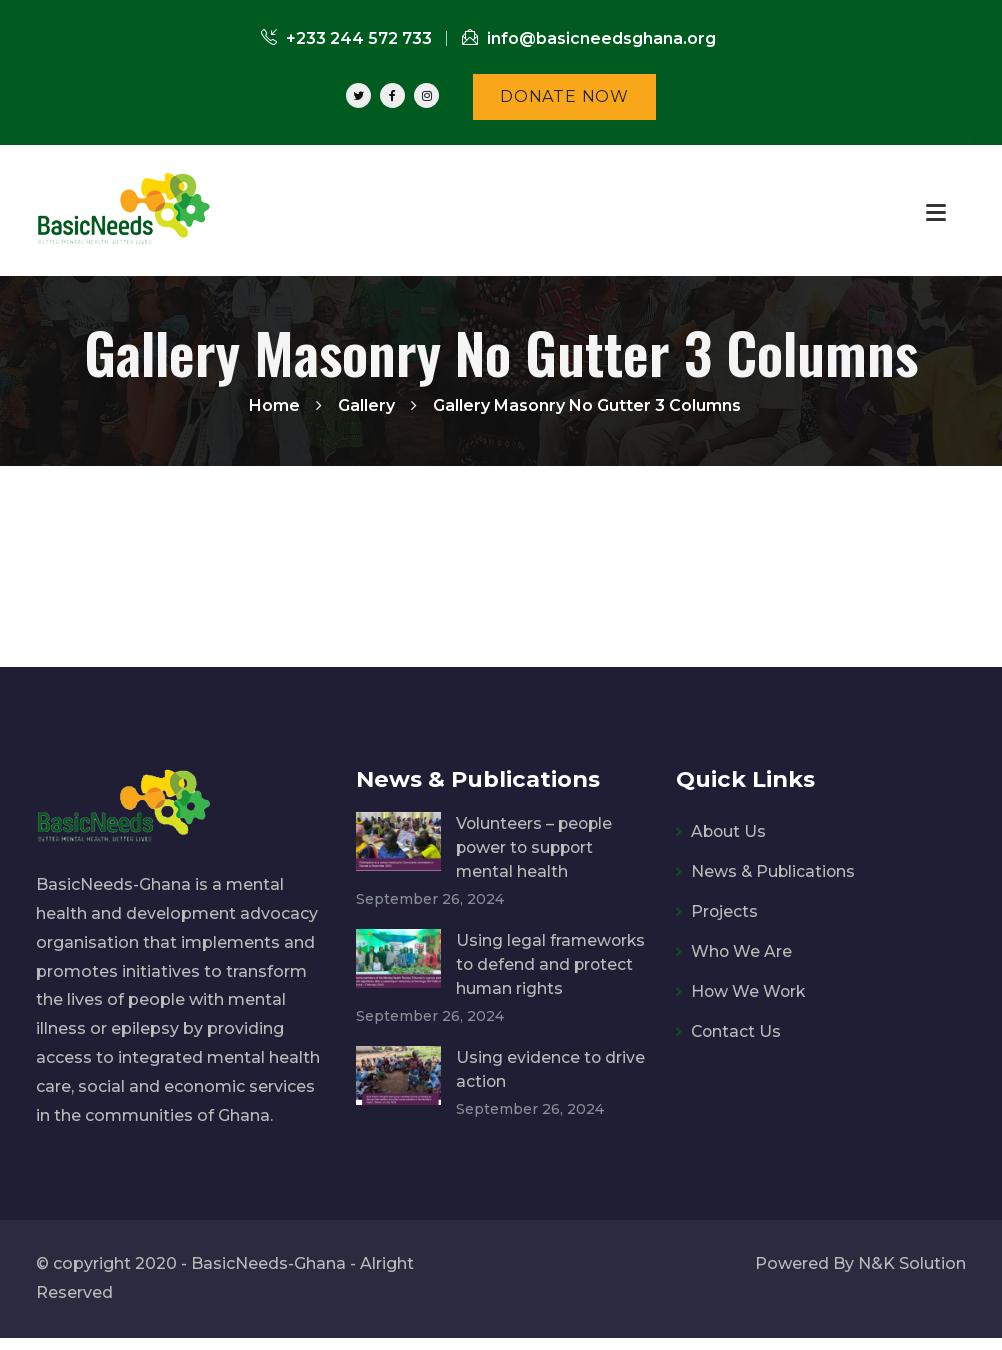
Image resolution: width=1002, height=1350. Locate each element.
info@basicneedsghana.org (589, 38)
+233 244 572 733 (346, 38)
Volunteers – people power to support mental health (536, 847)
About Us (729, 831)
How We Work (749, 991)
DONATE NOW (564, 96)
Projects (725, 911)
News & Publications (774, 871)
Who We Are (742, 951)
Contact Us (737, 1031)
